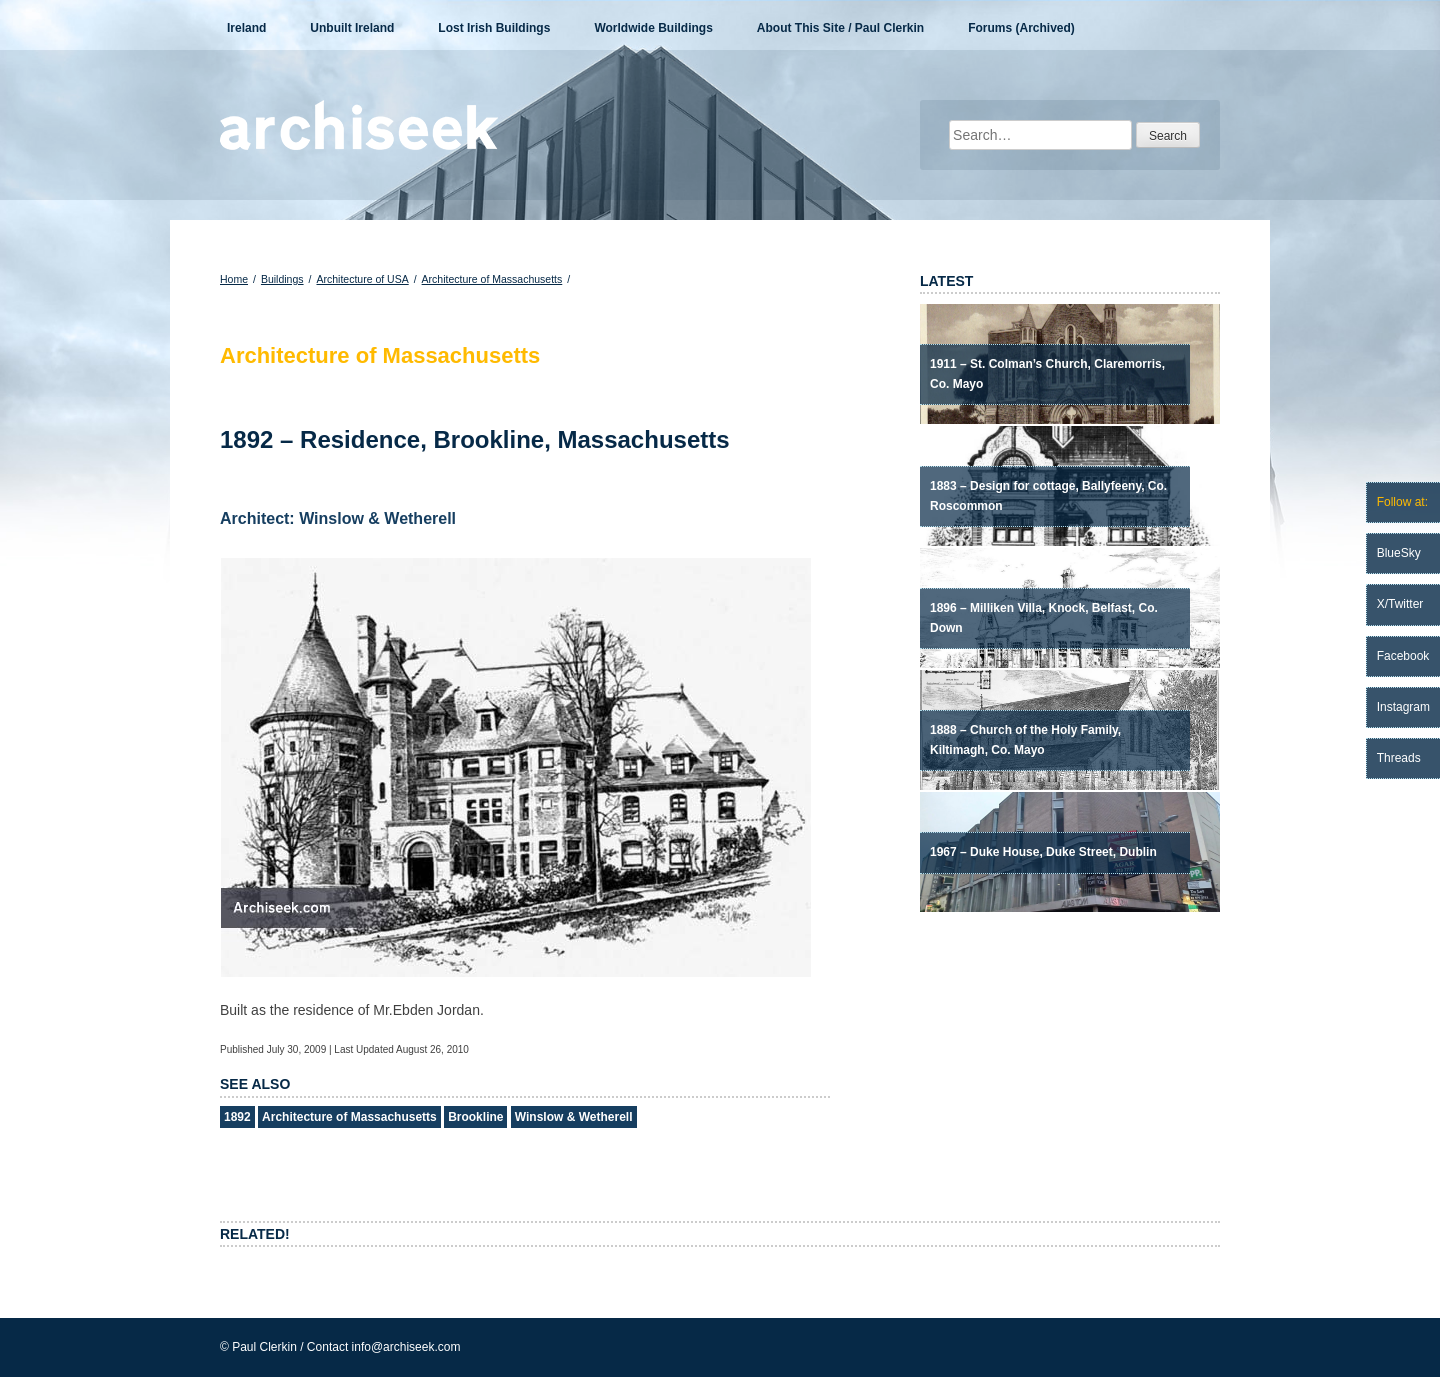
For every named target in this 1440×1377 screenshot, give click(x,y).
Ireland (246, 28)
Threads (1399, 758)
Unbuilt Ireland (352, 28)
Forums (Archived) (1021, 28)
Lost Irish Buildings (494, 28)
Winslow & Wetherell (574, 1117)
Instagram (1403, 707)
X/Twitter (1400, 604)
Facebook (1403, 656)
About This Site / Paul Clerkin (840, 28)
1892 (237, 1117)
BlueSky (1399, 553)
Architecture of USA (362, 279)
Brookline (475, 1117)
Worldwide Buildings (653, 28)
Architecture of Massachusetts (492, 279)
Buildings (282, 279)
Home (234, 279)
